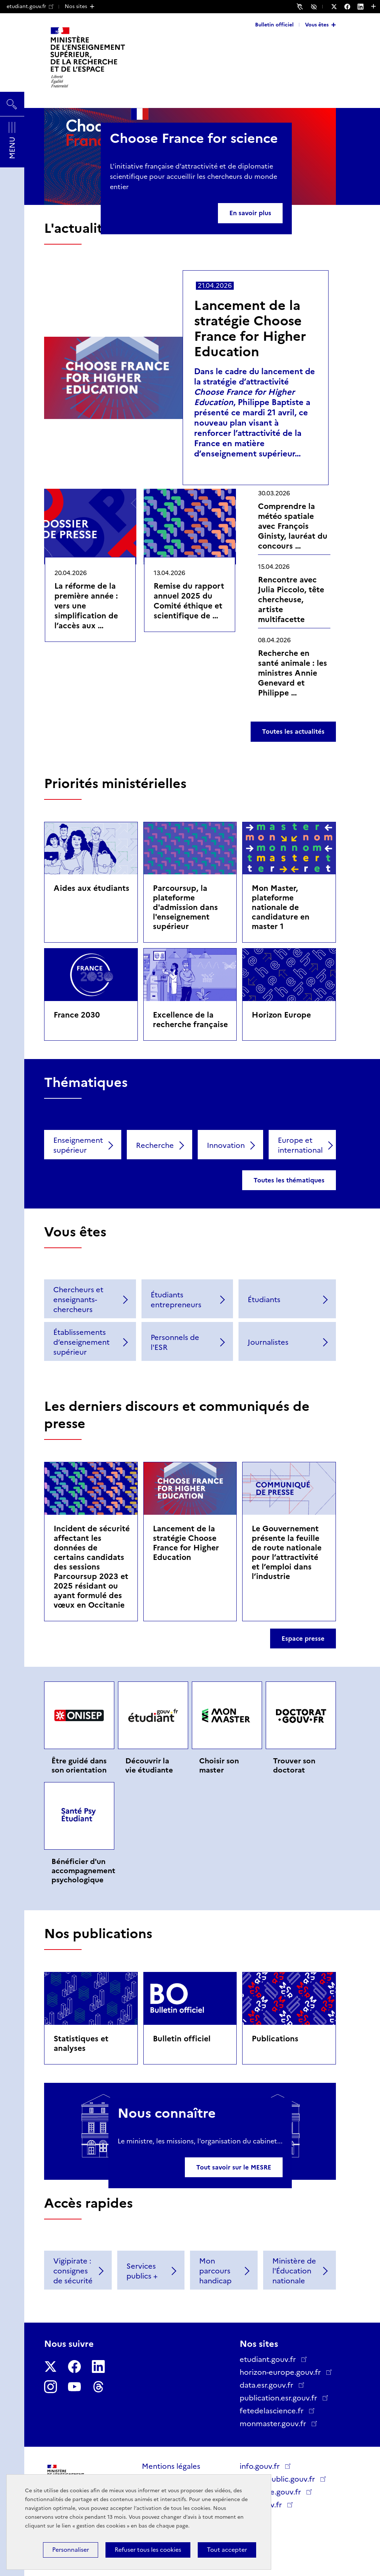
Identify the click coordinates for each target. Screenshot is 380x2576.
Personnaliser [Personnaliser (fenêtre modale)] (70, 2549)
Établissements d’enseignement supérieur (81, 1342)
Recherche (155, 1145)
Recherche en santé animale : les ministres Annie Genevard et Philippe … (292, 672)
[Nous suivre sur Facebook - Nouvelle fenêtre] (351, 7)
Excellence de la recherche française (190, 1019)
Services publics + (142, 2271)
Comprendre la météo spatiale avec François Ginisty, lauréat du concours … (292, 526)
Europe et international (300, 1145)
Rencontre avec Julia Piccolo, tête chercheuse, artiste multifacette (291, 599)
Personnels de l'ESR (175, 1342)
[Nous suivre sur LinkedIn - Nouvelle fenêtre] (364, 7)
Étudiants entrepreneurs (176, 1299)
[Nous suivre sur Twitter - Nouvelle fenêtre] (337, 7)
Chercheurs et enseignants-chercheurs (78, 1299)
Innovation (226, 1145)
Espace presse (303, 1638)
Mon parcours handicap (215, 2271)
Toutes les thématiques (289, 1180)
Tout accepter (227, 2549)
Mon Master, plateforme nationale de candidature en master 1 (280, 907)
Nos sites (76, 6)
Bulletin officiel (274, 24)
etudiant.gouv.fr (30, 6)
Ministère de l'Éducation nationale (294, 2271)
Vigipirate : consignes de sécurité (73, 2271)
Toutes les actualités (293, 731)
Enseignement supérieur (78, 1145)
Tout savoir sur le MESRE (233, 2167)
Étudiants (264, 1299)
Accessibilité (315, 6)
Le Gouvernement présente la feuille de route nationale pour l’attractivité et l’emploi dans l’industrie (287, 1552)
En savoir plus (250, 213)
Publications (275, 2038)
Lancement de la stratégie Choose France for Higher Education (250, 328)
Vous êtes (317, 24)
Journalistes (268, 1342)
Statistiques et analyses (81, 2043)
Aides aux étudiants (91, 888)
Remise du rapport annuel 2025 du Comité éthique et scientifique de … (189, 600)
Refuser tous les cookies (148, 2549)
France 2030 (77, 1014)
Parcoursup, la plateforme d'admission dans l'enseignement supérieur (185, 907)
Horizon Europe (281, 1014)
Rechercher (12, 100)
